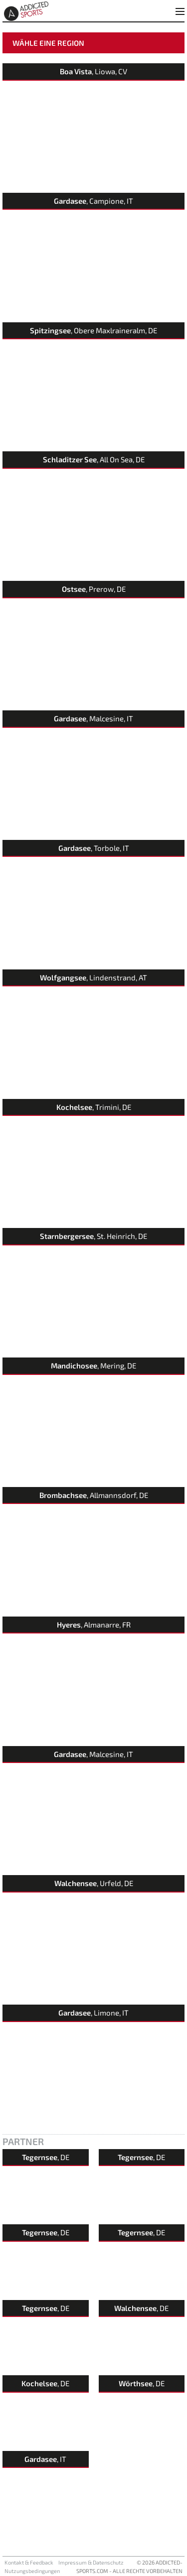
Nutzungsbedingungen (32, 2571)
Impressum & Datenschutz (91, 2562)
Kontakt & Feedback (28, 2562)
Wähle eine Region (48, 42)
